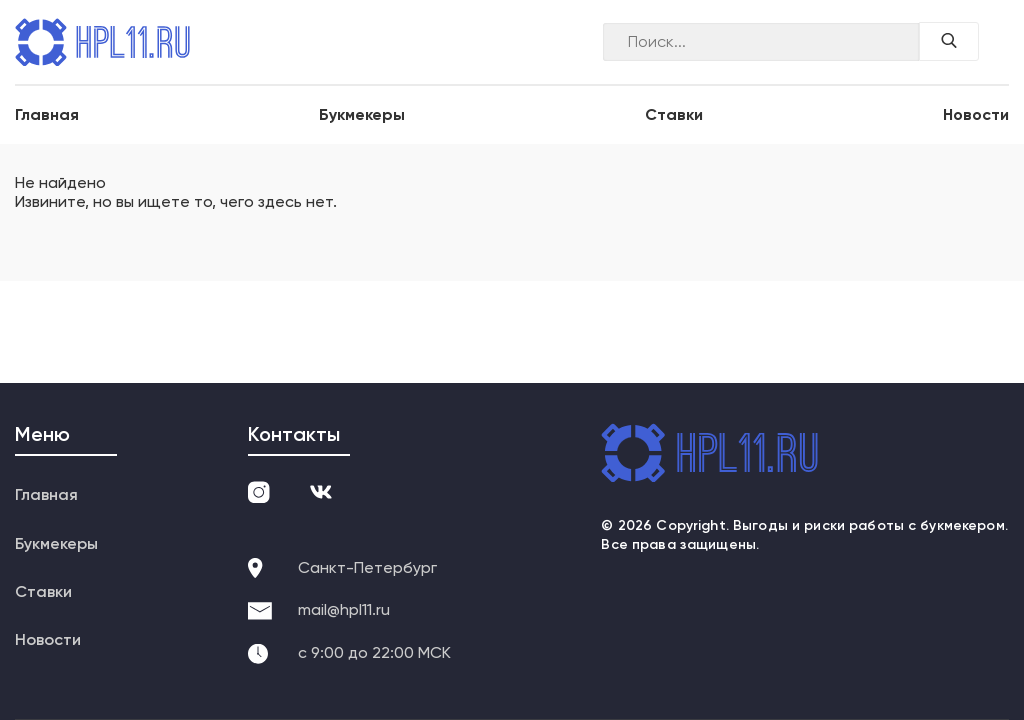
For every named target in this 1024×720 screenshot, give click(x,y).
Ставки (674, 114)
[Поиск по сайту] (949, 41)
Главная (47, 114)
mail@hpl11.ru (344, 609)
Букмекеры (362, 114)
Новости (976, 114)
